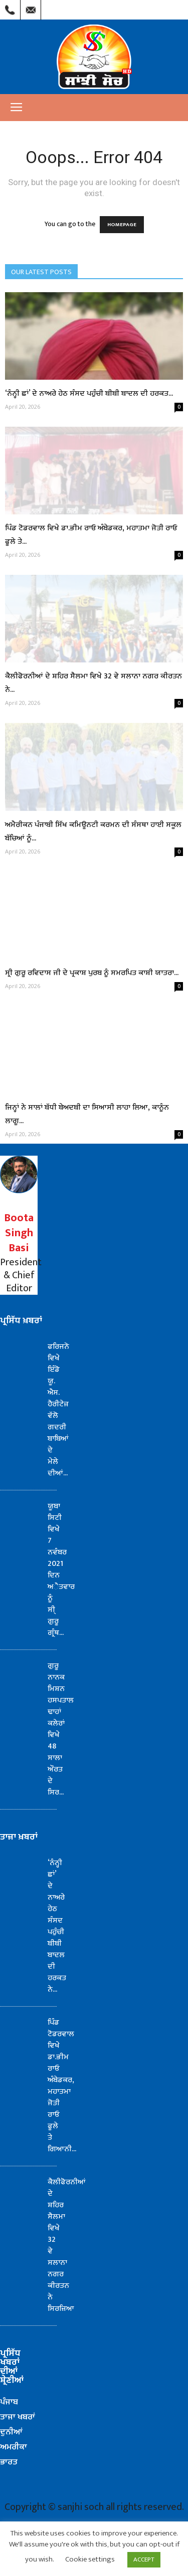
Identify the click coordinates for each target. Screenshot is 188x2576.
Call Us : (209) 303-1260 (10, 7)
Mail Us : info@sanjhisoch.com (31, 7)
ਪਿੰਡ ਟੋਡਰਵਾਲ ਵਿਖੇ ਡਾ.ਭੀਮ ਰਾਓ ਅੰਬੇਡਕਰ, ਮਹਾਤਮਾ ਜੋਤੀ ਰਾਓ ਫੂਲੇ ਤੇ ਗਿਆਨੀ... (62, 2086)
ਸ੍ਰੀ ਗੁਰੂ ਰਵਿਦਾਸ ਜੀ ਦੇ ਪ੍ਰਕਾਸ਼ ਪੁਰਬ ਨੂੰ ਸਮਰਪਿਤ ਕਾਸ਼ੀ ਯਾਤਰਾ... (91, 973)
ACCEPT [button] (143, 2559)
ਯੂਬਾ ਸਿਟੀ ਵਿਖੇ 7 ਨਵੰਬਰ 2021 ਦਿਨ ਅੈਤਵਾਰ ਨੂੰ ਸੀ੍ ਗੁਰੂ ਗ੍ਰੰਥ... (61, 1569)
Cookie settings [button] (90, 2559)
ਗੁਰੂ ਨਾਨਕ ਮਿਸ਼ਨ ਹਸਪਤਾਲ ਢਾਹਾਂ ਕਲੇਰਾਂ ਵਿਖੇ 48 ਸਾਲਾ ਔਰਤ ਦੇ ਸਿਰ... (61, 1729)
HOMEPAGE (121, 224)
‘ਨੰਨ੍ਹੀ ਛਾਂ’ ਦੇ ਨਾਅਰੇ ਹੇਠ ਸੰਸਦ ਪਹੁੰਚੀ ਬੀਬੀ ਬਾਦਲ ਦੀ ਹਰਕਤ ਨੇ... (57, 1926)
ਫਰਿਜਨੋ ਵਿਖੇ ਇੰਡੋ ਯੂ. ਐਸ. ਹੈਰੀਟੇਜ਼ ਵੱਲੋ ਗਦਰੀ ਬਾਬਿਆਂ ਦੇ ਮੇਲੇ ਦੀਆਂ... (58, 1410)
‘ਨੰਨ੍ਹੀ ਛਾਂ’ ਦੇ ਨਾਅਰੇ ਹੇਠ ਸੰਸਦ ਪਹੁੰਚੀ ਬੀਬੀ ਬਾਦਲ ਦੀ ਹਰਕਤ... (89, 393)
